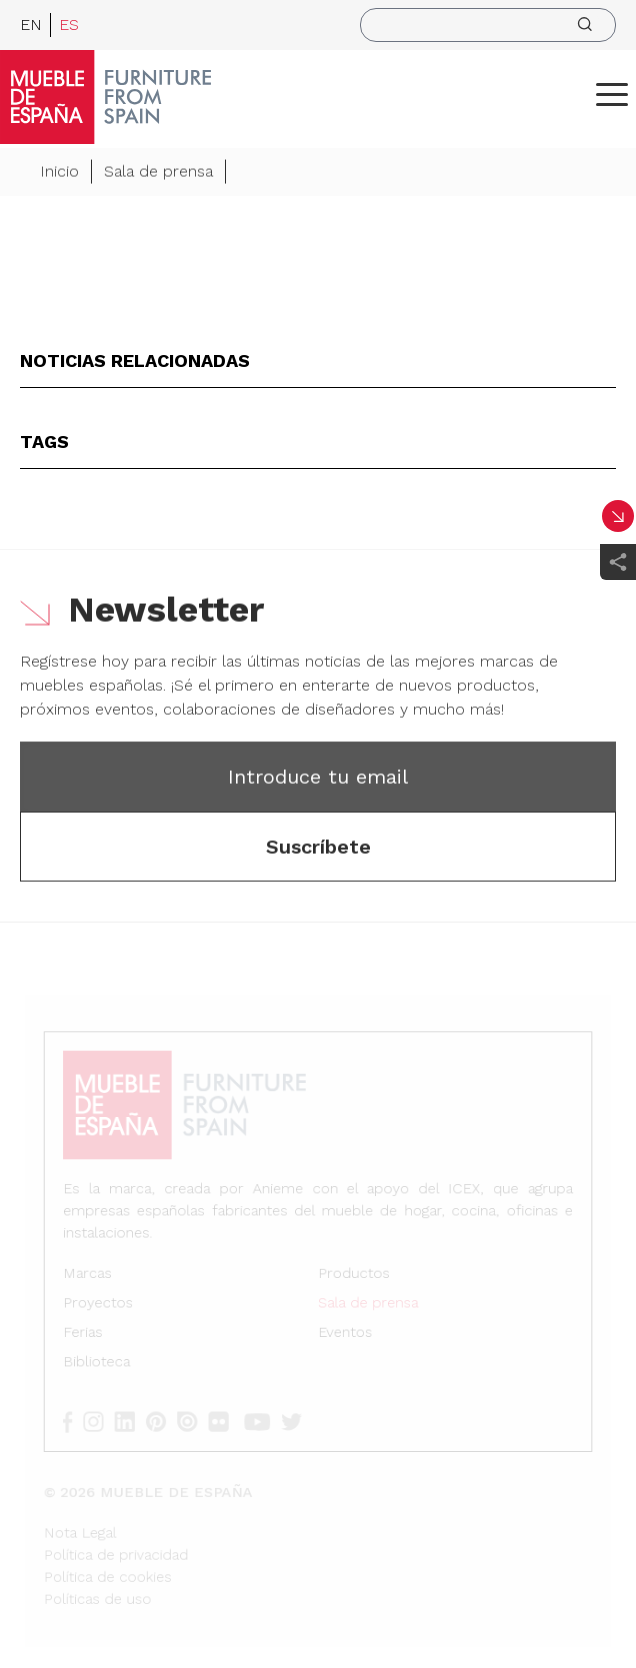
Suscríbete (318, 848)
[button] (612, 94)
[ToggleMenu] (612, 94)
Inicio (59, 172)
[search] (488, 25)
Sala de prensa (158, 172)
